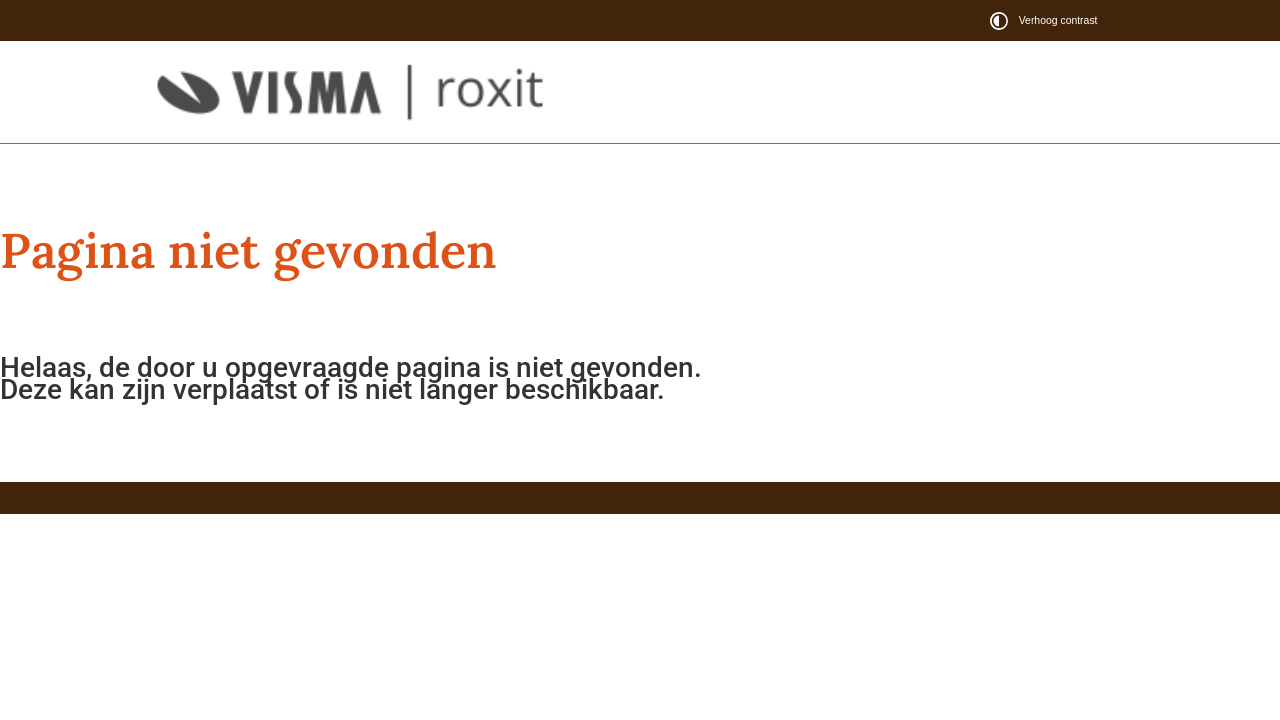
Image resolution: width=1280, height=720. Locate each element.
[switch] (1046, 20)
